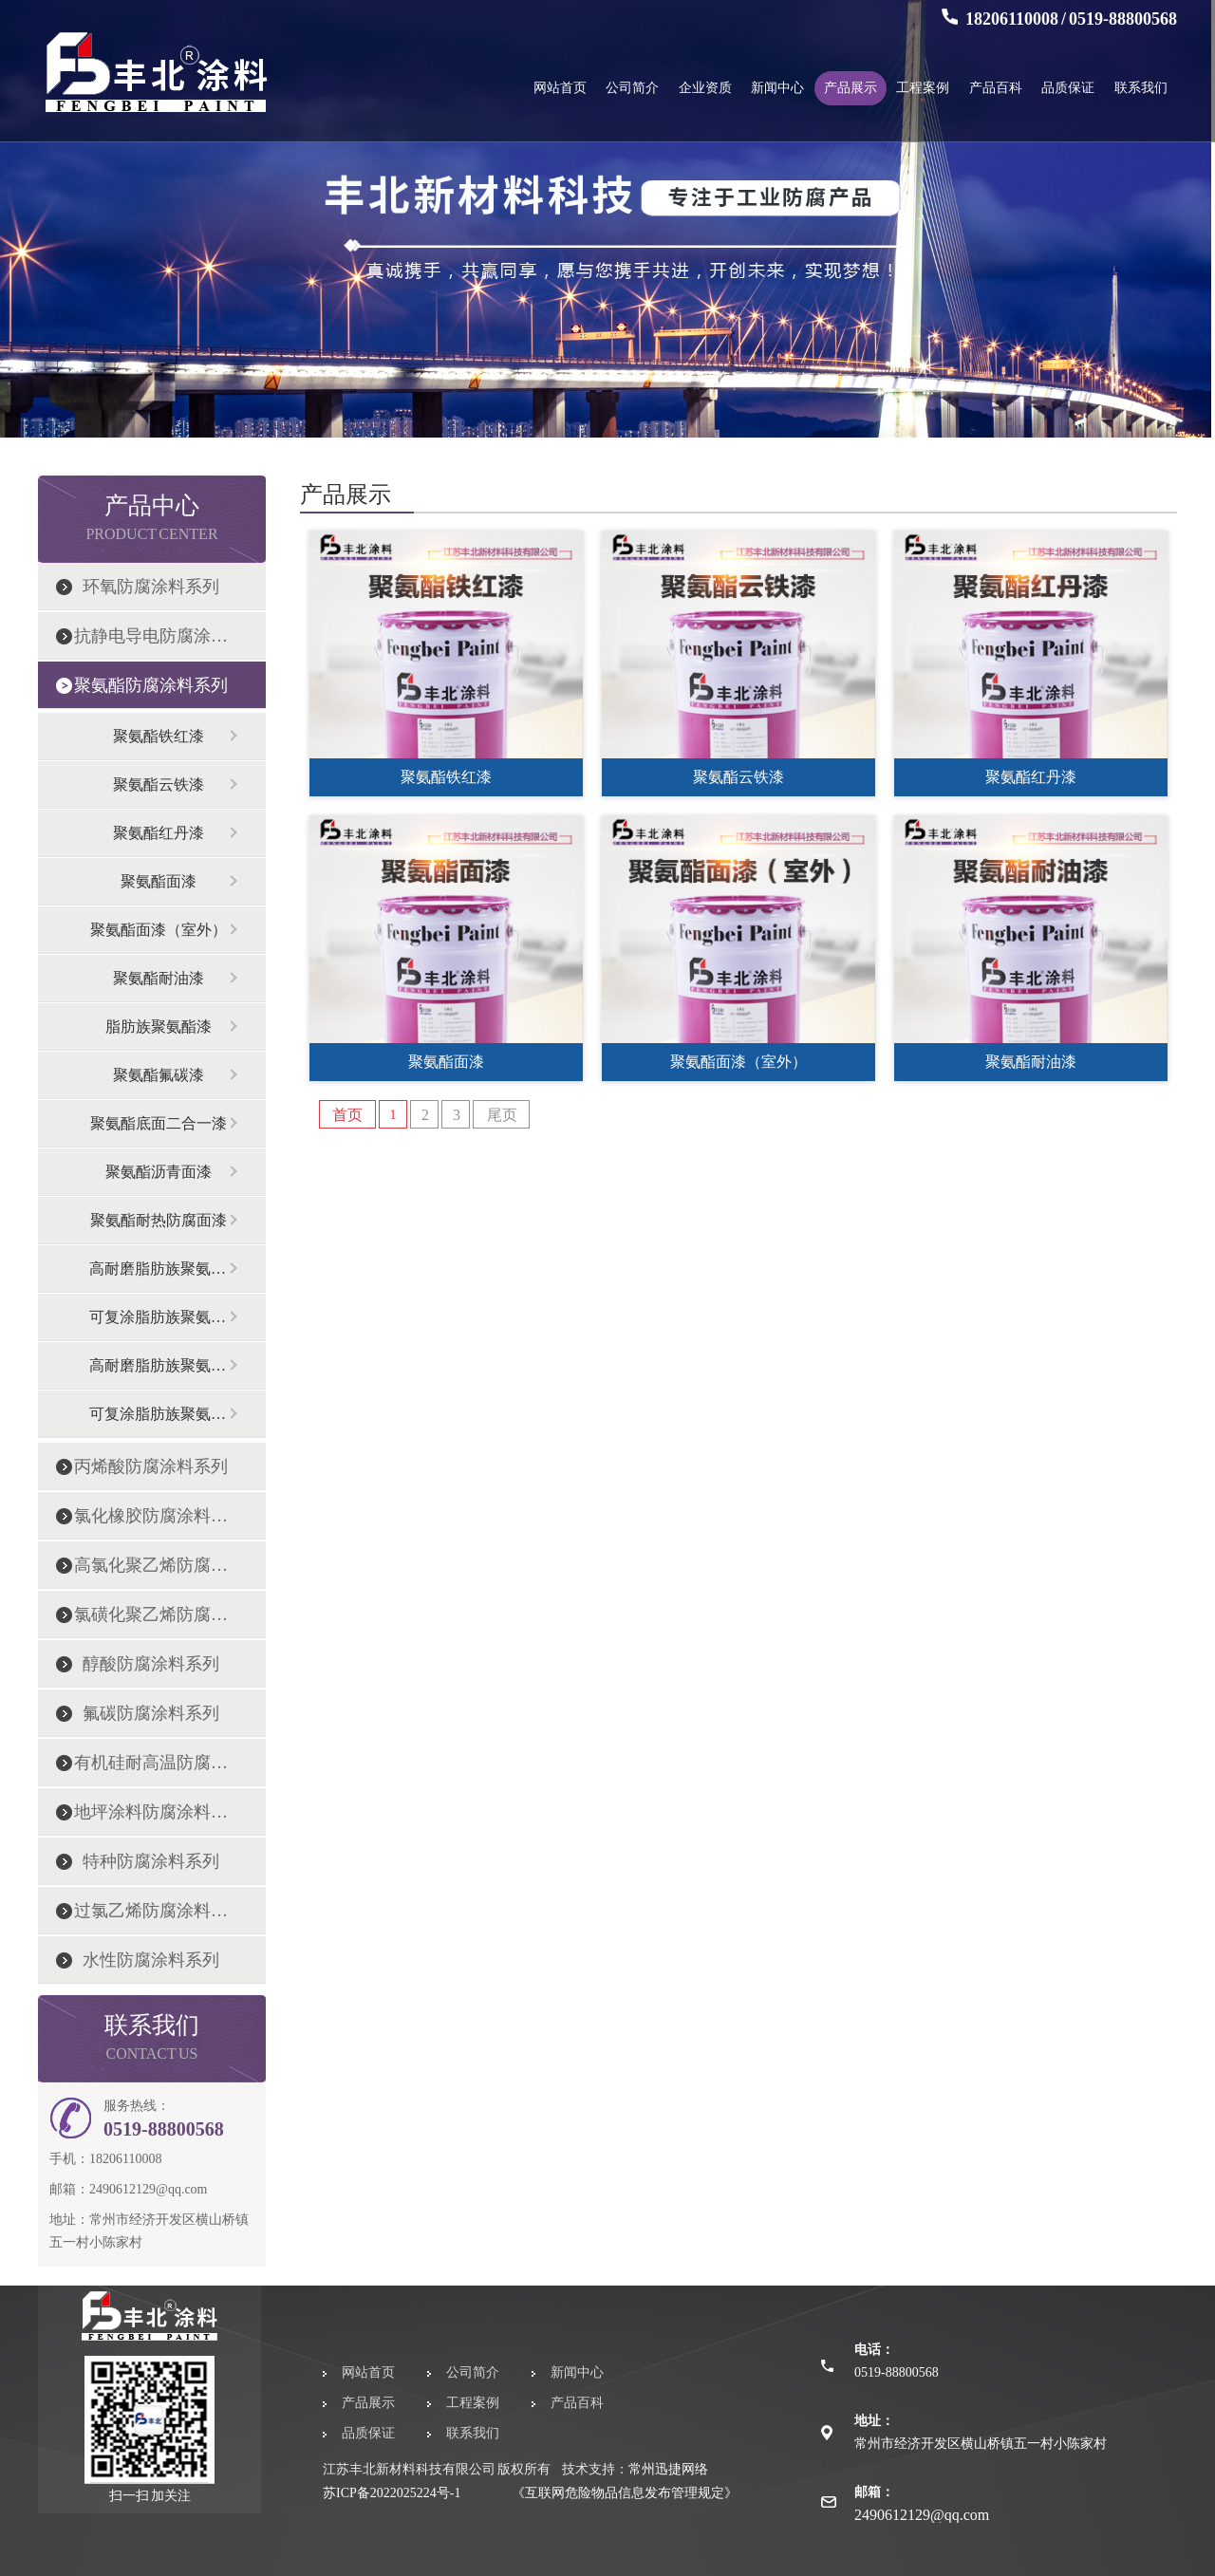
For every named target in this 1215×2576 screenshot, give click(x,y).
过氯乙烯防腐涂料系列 (151, 1910)
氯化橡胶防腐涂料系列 (151, 1515)
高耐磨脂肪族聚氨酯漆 (158, 1268)
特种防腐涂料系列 (151, 1861)
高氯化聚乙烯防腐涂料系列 (151, 1565)
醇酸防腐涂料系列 (151, 1663)
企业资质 (705, 88)
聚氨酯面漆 (158, 881)
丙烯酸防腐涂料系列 (151, 1466)
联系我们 (1141, 88)
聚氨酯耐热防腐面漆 (158, 1220)
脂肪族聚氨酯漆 (158, 1026)
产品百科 (995, 88)
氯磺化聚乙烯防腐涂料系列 (151, 1614)
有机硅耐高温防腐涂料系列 (151, 1762)
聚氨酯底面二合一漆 (158, 1123)
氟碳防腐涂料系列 (151, 1713)
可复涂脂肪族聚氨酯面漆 (158, 1317)
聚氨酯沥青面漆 (158, 1172)
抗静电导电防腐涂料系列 (151, 635)
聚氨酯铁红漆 (158, 736)
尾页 (502, 1115)
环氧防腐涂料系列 (151, 586)
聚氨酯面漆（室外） (158, 930)
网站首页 (560, 88)
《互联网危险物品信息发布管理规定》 (625, 2493)
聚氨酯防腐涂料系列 (151, 685)
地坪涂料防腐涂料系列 (151, 1811)
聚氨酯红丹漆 (158, 833)
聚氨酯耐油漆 (158, 978)
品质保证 (1067, 88)
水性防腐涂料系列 (151, 1960)
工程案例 (922, 88)
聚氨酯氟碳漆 (158, 1075)
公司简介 (632, 88)
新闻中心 (777, 88)
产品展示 (850, 88)
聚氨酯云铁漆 (158, 784)
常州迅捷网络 (668, 2469)
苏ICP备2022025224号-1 (391, 2493)
